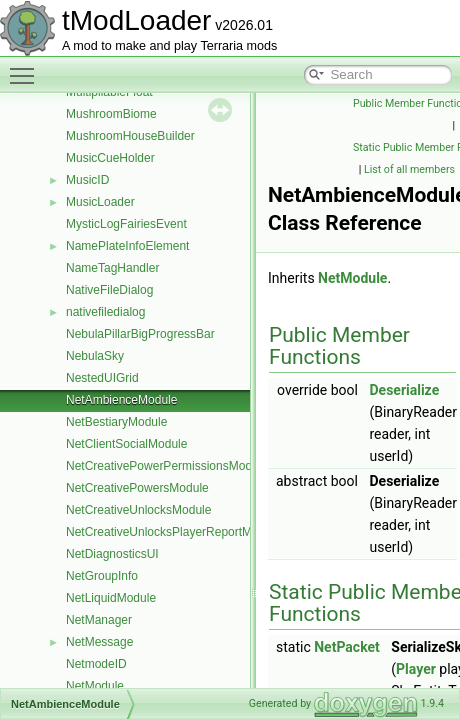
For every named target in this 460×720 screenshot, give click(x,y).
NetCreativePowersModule (137, 488)
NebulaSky (95, 356)
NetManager (99, 620)
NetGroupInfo (102, 576)
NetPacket (347, 647)
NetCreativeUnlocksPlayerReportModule (173, 532)
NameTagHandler (112, 268)
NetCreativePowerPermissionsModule (167, 466)
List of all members (409, 169)
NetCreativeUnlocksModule (138, 510)
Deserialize (404, 390)
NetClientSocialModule (126, 444)
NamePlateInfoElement (127, 246)
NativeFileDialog (109, 290)
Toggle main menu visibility (27, 67)
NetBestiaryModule (116, 422)
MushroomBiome (111, 114)
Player (416, 669)
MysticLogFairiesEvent (126, 224)
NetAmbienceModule (121, 400)
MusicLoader (100, 202)
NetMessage (99, 642)
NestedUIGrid (102, 378)
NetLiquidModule (111, 598)
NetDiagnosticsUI (112, 554)
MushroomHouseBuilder (130, 136)
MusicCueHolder (110, 158)
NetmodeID (96, 664)
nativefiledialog (105, 312)
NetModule (95, 686)
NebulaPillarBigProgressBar (140, 334)
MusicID (87, 180)
